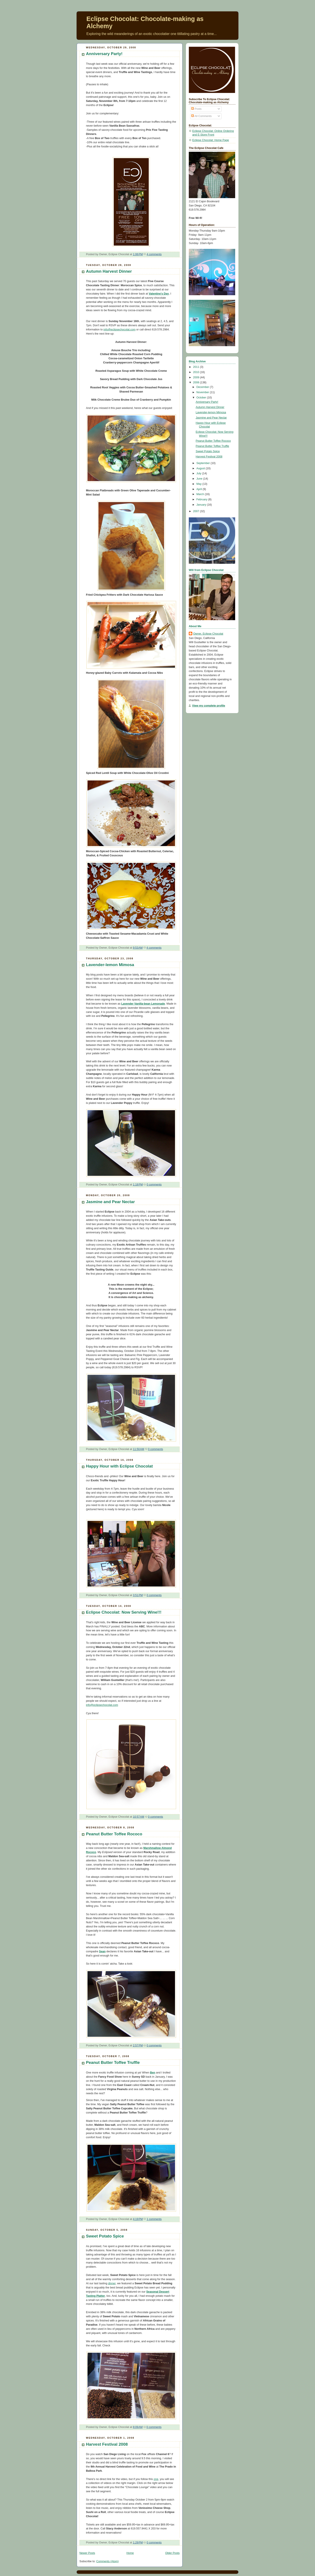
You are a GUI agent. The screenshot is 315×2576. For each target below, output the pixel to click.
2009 (196, 377)
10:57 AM (138, 1816)
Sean (102, 1951)
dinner (112, 2283)
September (203, 463)
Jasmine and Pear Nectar (110, 1201)
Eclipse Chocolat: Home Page (210, 140)
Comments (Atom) (107, 2561)
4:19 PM (138, 2219)
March (200, 494)
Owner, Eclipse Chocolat (208, 633)
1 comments (154, 2219)
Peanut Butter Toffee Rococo (114, 1834)
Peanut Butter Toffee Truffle (113, 2062)
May (199, 483)
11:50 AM (138, 1449)
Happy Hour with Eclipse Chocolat (119, 1466)
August (201, 468)
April (199, 489)
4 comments (154, 254)
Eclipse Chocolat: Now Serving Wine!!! (123, 1612)
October (201, 397)
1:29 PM (138, 2542)
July (199, 473)
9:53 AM (138, 947)
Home (130, 2553)
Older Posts (172, 2553)
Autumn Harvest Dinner (109, 271)
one (156, 2479)
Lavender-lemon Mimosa (110, 964)
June (199, 478)
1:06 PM (138, 254)
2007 (196, 511)
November (203, 392)
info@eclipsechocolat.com (119, 329)
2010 (196, 372)
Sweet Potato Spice (105, 2236)
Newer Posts (87, 2553)
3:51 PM (138, 1595)
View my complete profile (208, 705)
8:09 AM (138, 2427)
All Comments (201, 116)
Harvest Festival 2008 (107, 2444)
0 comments (154, 1184)
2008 (196, 382)
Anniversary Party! (104, 53)
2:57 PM (138, 2045)
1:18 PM (138, 1184)
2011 (196, 366)
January (201, 504)
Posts (196, 108)
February (202, 499)
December (203, 387)
